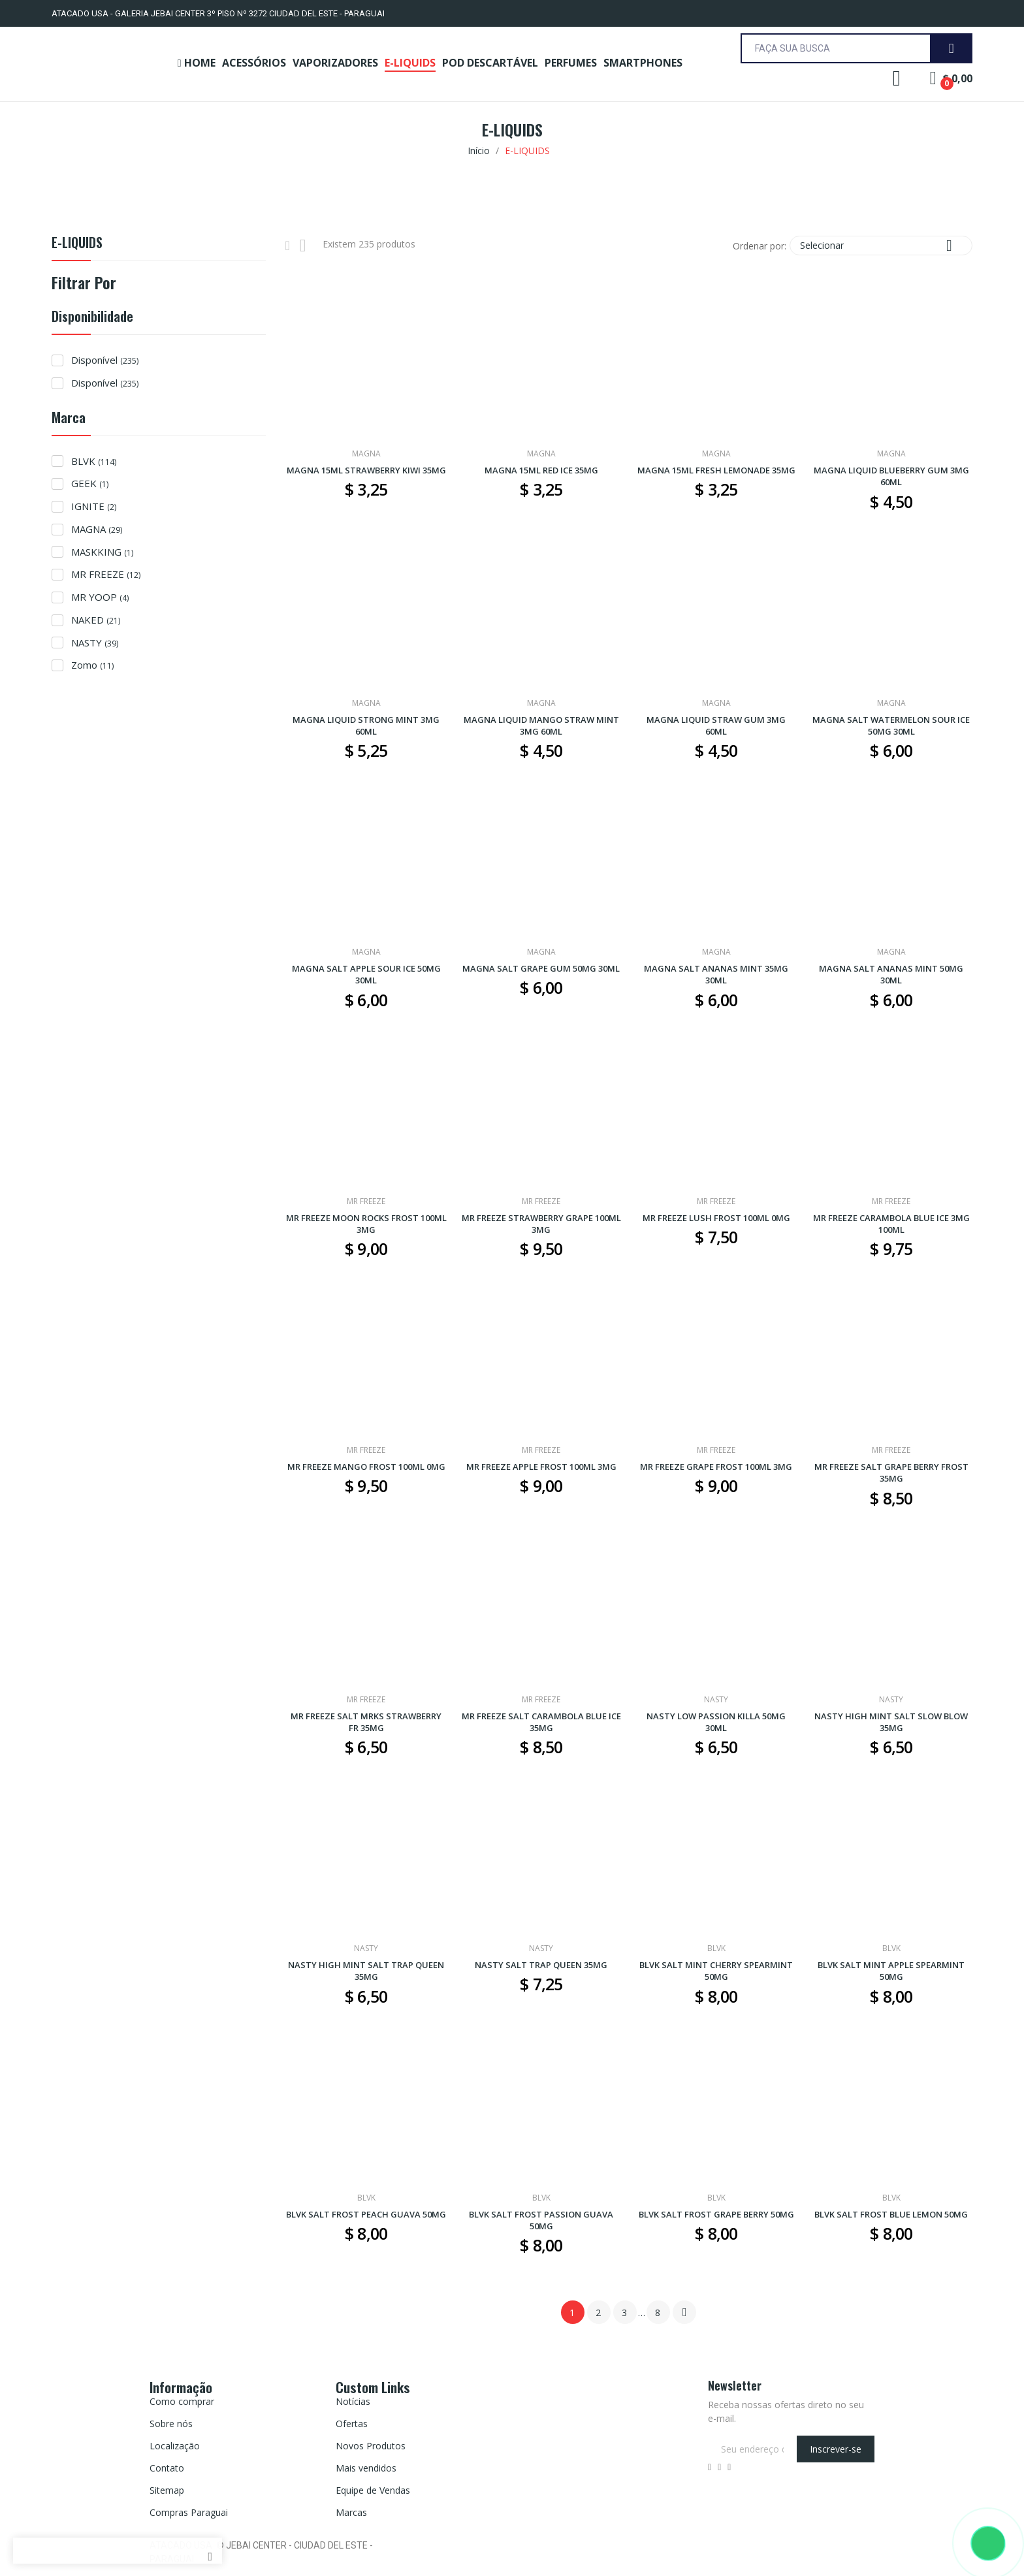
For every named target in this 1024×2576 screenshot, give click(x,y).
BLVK (93, 461)
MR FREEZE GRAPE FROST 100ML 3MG (716, 1466)
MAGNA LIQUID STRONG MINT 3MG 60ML (366, 725)
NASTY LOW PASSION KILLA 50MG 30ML (716, 1722)
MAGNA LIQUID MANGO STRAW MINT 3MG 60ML (541, 725)
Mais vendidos (366, 2468)
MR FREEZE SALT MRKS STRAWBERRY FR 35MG (366, 1722)
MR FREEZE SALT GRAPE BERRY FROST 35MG (891, 1472)
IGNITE (93, 506)
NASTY (94, 642)
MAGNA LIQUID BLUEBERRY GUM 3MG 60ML (891, 476)
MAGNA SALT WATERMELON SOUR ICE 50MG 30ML (891, 725)
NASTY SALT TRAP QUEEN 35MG (541, 1965)
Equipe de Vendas (373, 2490)
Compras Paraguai (189, 2512)
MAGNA (96, 528)
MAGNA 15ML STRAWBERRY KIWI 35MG (366, 470)
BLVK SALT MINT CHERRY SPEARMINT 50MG (716, 1970)
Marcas (351, 2512)
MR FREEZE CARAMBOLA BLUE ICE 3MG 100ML (891, 1223)
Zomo (92, 664)
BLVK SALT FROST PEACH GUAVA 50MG (366, 2214)
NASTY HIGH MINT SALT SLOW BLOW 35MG (891, 1722)
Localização (175, 2446)
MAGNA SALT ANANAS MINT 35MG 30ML (716, 974)
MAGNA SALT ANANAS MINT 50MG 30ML (891, 974)
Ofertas (352, 2423)
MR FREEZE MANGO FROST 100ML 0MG (366, 1466)
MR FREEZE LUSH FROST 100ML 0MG (716, 1218)
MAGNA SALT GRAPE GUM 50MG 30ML (541, 968)
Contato (167, 2468)
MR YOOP (100, 596)
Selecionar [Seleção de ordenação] (881, 245)
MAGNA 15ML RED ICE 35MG (541, 470)
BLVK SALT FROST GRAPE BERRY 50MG (716, 2214)
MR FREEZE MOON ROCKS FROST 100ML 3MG (366, 1223)
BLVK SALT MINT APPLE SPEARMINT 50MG (891, 1970)
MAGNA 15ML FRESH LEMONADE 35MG (716, 470)
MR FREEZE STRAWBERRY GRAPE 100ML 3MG (541, 1223)
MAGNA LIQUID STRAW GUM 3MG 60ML (716, 725)
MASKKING (102, 551)
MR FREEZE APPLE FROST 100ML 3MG (541, 1466)
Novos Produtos (371, 2446)
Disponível (104, 359)
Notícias (353, 2401)
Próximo (684, 2312)
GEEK (89, 483)
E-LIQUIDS (77, 244)
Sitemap (167, 2490)
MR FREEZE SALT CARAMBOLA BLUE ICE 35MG (541, 1722)
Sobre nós (171, 2423)
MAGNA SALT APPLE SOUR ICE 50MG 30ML (366, 974)
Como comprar (182, 2401)
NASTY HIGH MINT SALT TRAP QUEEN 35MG (366, 1970)
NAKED (95, 619)
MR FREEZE (105, 573)
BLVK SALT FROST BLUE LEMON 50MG (891, 2214)
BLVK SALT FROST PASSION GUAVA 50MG (541, 2220)
